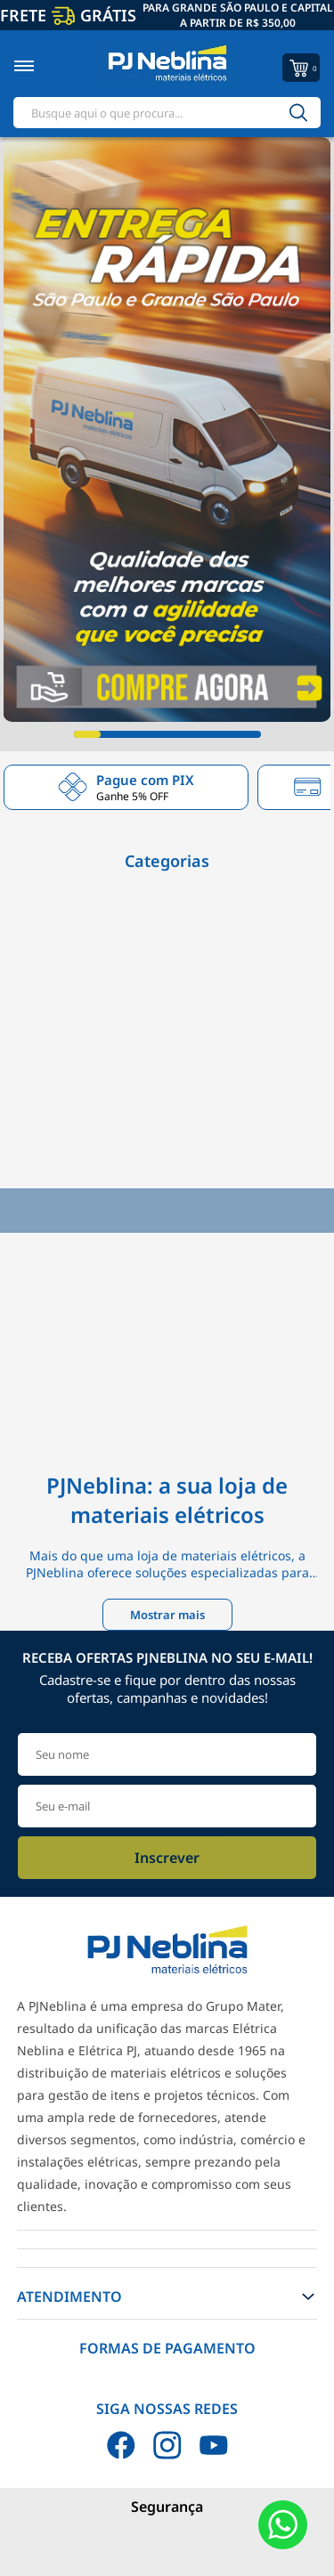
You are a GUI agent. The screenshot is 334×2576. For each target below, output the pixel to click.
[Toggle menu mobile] (43, 66)
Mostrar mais (167, 1615)
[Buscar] (298, 112)
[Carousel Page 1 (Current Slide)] (87, 734)
